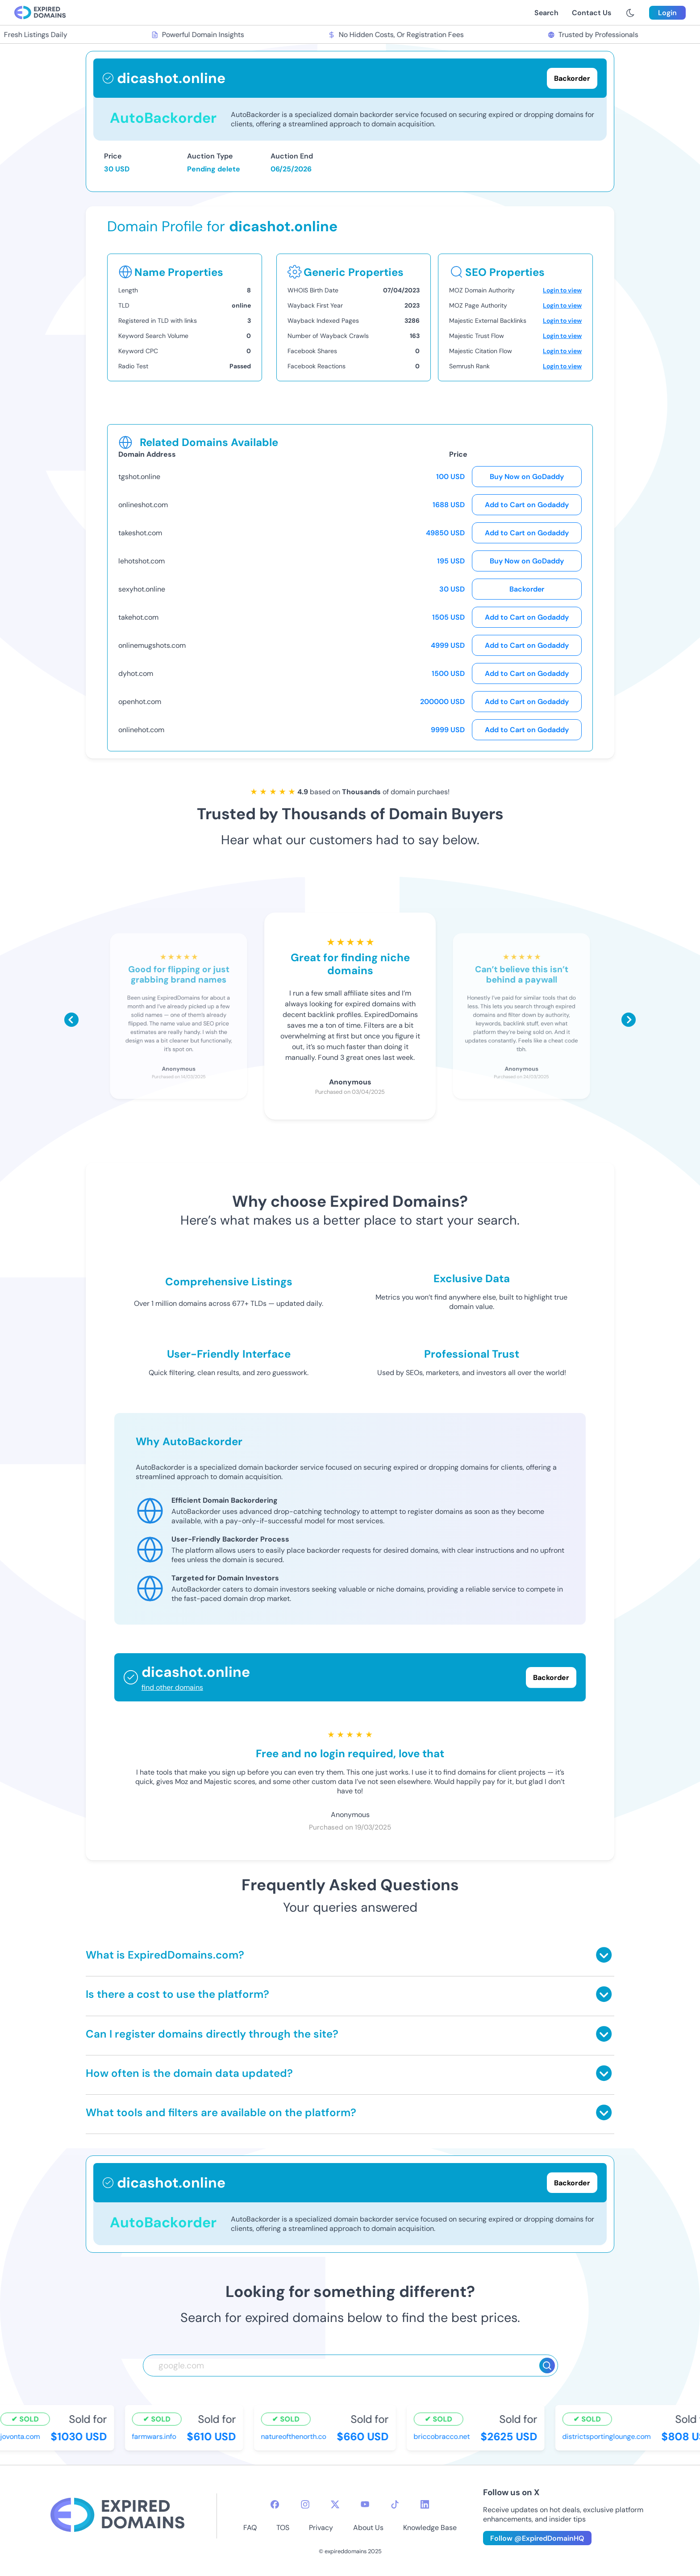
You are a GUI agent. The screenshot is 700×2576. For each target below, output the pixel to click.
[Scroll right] (628, 1020)
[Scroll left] (71, 1020)
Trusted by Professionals (594, 34)
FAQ (250, 2527)
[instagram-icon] (305, 2504)
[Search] (547, 2365)
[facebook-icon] (275, 2504)
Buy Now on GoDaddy (527, 476)
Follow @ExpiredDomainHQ (537, 2538)
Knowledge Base (430, 2527)
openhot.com (139, 701)
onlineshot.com (143, 504)
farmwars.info (155, 2436)
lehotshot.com (141, 561)
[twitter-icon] (335, 2504)
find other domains (172, 1687)
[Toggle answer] (604, 1955)
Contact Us (591, 12)
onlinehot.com (141, 729)
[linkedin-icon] (425, 2504)
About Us (368, 2527)
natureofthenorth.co (294, 2436)
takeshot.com (140, 533)
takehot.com (138, 617)
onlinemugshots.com (152, 645)
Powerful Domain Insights (199, 34)
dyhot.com (135, 673)
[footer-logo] (117, 2515)
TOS (282, 2527)
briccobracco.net (443, 2436)
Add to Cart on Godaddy (527, 504)
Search (546, 12)
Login (667, 12)
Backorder (526, 589)
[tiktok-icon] (395, 2504)
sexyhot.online (141, 589)
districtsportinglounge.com (607, 2436)
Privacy (321, 2527)
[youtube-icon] (365, 2504)
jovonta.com (21, 2436)
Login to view (562, 290)
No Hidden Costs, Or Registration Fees (397, 34)
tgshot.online (139, 476)
